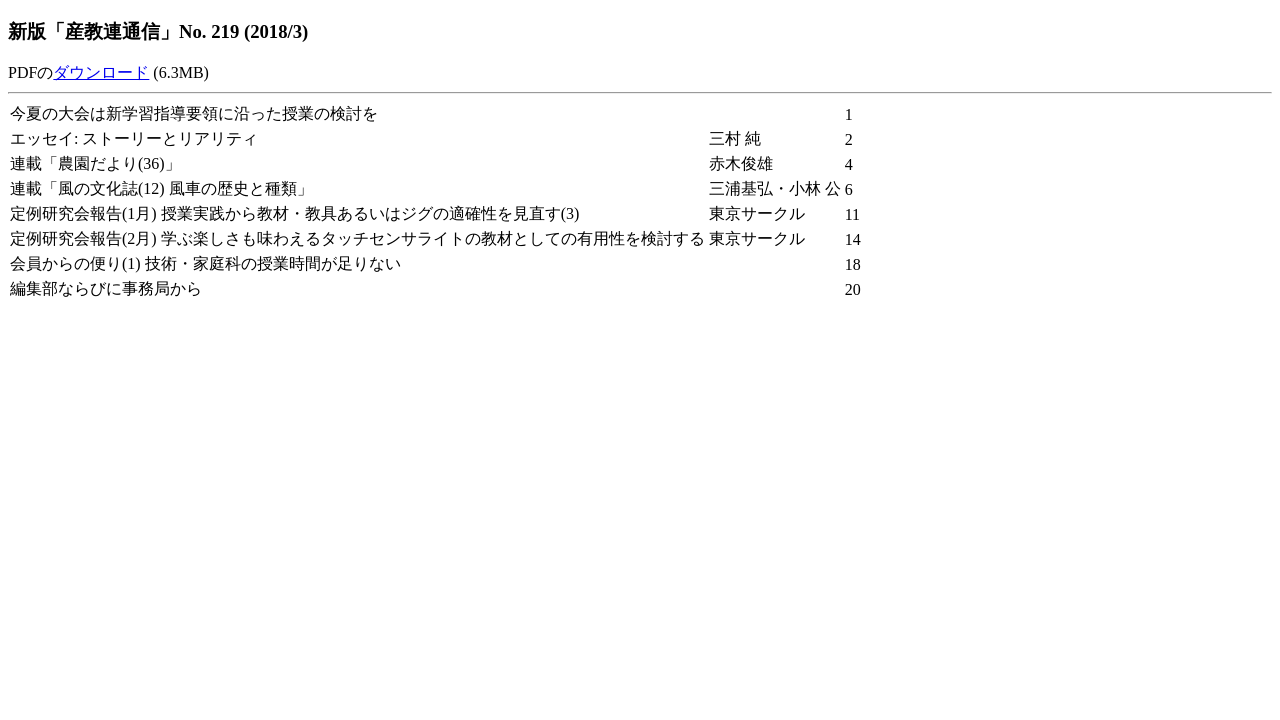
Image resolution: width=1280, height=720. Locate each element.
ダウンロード (101, 72)
